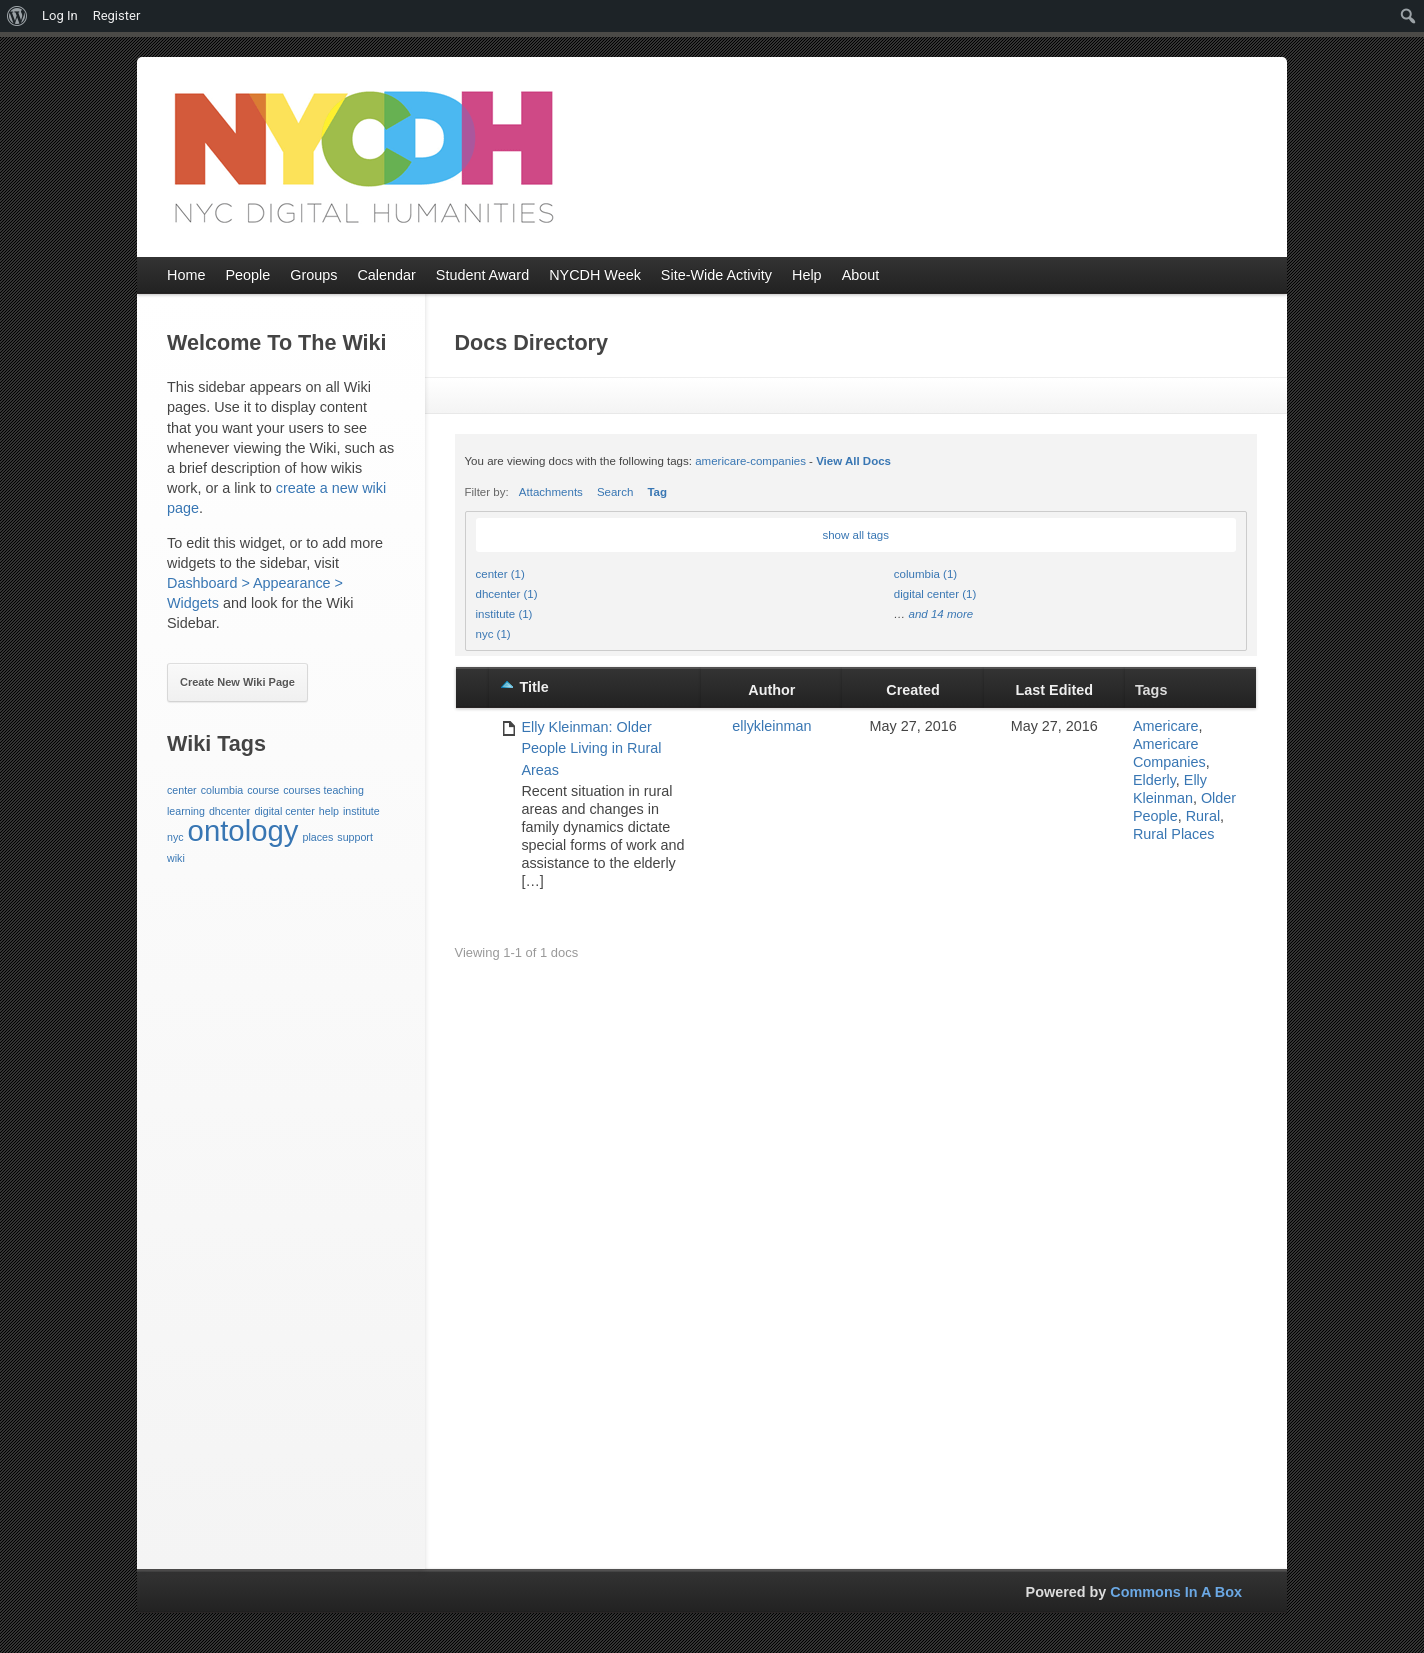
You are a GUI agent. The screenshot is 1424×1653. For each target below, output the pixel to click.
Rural (1203, 816)
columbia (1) (925, 574)
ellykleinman (771, 726)
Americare (1166, 726)
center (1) (500, 574)
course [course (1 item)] (263, 790)
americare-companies (750, 461)
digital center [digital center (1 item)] (284, 811)
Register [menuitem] (117, 15)
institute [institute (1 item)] (361, 811)
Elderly (1154, 780)
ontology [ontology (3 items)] (243, 830)
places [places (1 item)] (317, 837)
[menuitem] (17, 16)
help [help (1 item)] (329, 811)
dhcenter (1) (507, 594)
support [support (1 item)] (355, 837)
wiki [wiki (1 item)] (176, 858)
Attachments (551, 492)
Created (913, 690)
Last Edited (1055, 690)
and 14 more (940, 614)
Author (771, 690)
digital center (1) (935, 594)
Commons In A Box (1176, 1592)
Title (533, 687)
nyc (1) (493, 634)
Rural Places (1174, 834)
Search (615, 492)
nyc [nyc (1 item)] (175, 837)
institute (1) (504, 614)
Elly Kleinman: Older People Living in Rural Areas (591, 748)
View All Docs (853, 461)
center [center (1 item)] (182, 790)
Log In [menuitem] (60, 15)
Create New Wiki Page (237, 682)
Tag (657, 492)
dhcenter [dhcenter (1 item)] (229, 811)
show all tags (855, 535)
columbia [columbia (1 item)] (222, 790)
